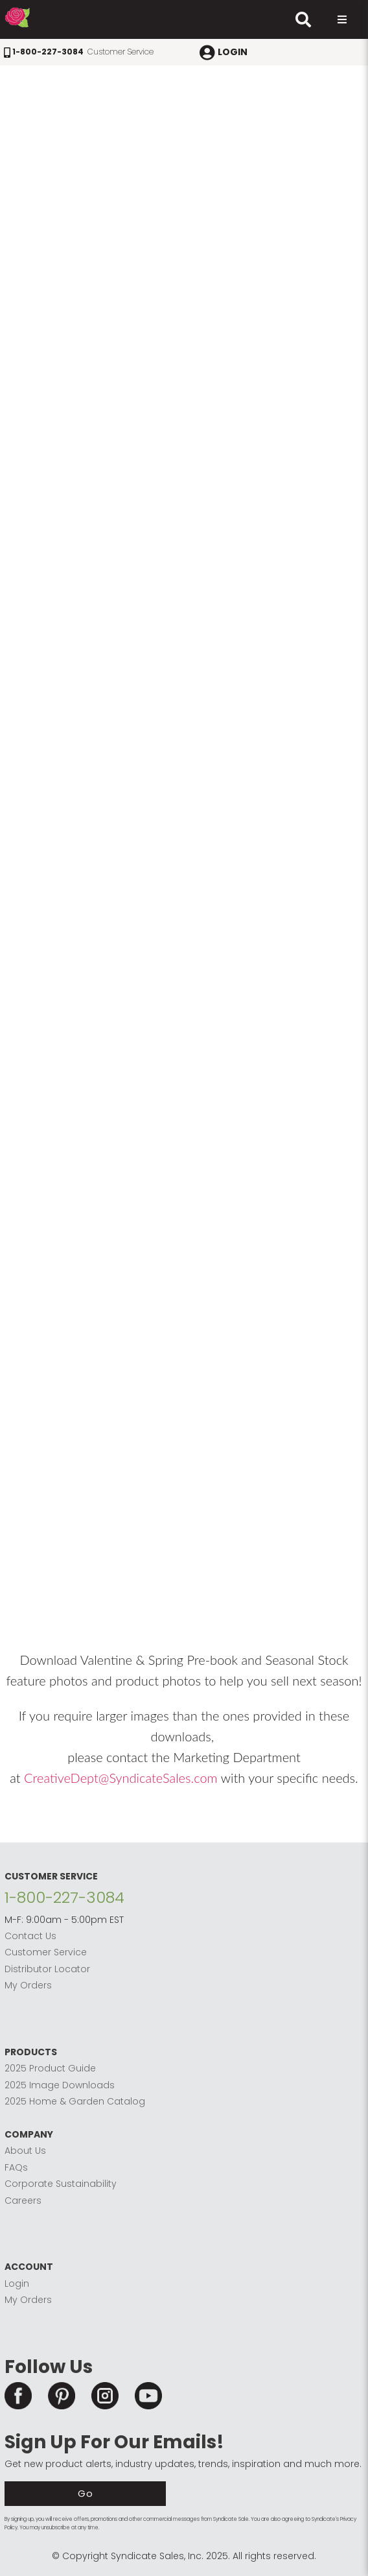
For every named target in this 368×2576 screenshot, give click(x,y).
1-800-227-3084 (64, 1897)
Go (85, 2493)
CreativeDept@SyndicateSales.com (121, 1777)
